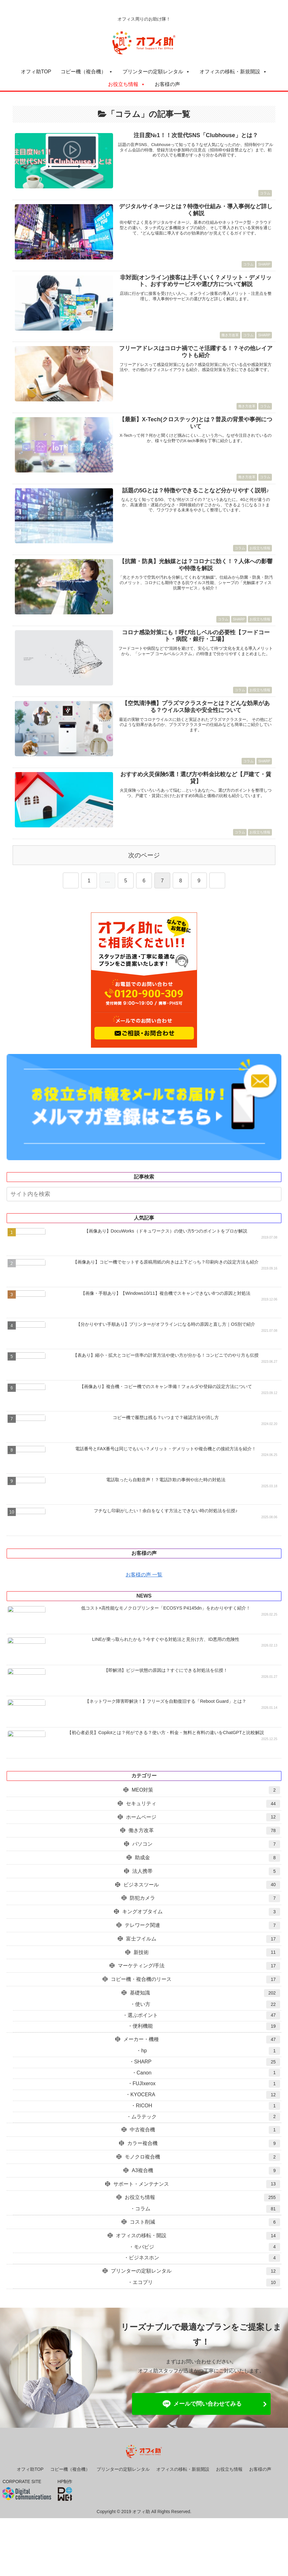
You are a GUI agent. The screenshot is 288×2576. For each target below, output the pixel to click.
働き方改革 (204, 1853)
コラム (207, 2231)
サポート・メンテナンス (196, 2206)
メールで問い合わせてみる (201, 2426)
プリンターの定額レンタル (153, 71)
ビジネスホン (204, 2280)
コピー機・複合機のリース (195, 2002)
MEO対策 (206, 1813)
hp (210, 2073)
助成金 (207, 1880)
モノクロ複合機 (202, 2179)
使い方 (207, 2027)
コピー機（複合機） (83, 71)
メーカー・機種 (201, 2062)
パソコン (206, 1867)
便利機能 (206, 2049)
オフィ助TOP (36, 71)
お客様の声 (167, 84)
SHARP (207, 2084)
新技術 (207, 1975)
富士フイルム (203, 1961)
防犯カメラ (205, 1921)
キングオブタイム (201, 1934)
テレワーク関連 (202, 1948)
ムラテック (205, 2139)
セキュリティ (203, 1826)
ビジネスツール (201, 1907)
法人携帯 (206, 1893)
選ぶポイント (204, 2038)
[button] (278, 1195)
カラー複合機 (203, 2166)
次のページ (144, 855)
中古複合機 (205, 2152)
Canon (208, 2095)
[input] (144, 1194)
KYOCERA (205, 2117)
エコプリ (206, 2305)
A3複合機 (206, 2193)
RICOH (208, 2128)
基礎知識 (205, 2015)
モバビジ (207, 2269)
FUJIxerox (206, 2106)
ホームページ (203, 1839)
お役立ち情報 (123, 84)
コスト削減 (205, 2245)
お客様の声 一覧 (144, 1589)
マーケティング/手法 (199, 1988)
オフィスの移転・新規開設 (230, 71)
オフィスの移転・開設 (198, 2258)
